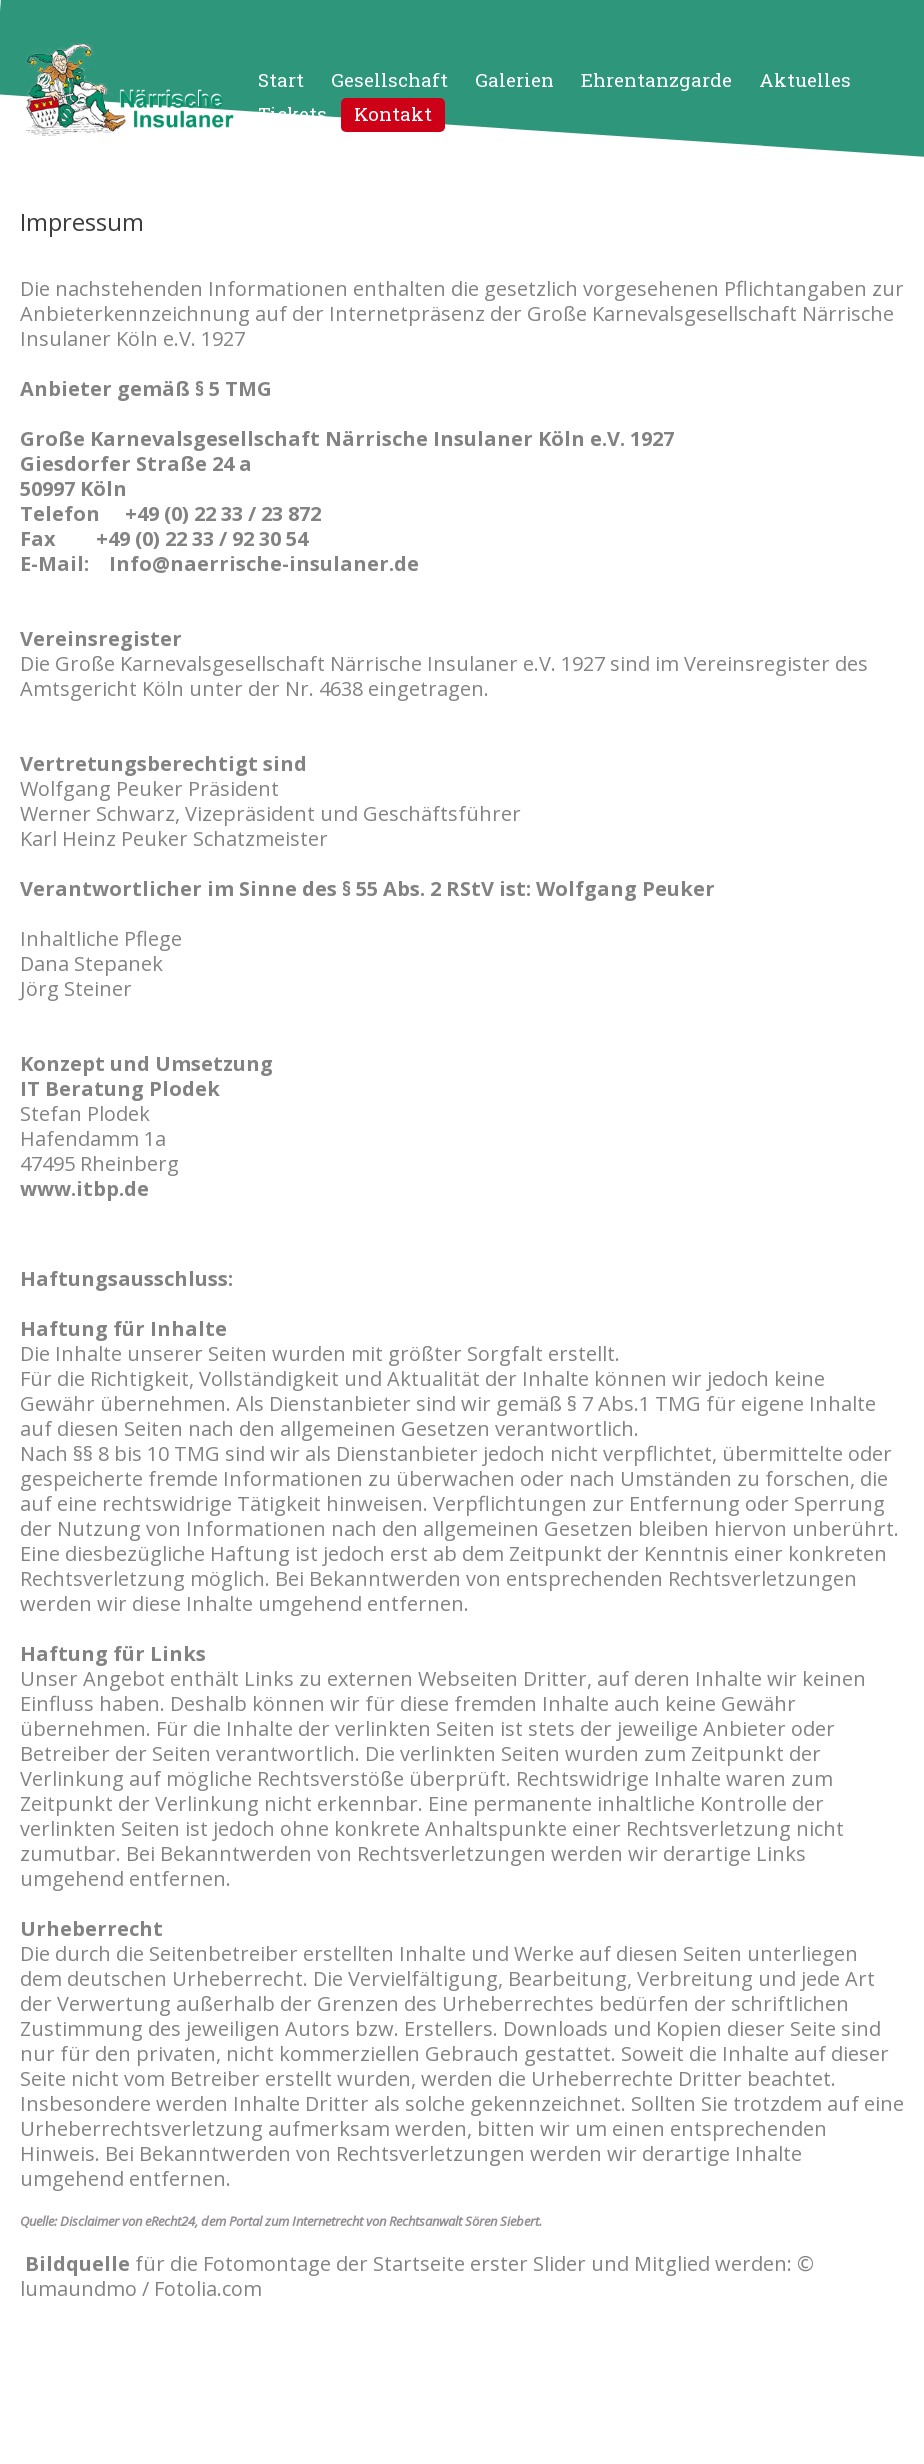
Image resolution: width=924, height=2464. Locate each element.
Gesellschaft (389, 79)
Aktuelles (805, 79)
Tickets (292, 113)
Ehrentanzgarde (656, 79)
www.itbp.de (84, 1188)
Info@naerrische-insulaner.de (264, 563)
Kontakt (393, 113)
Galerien (514, 79)
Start (281, 79)
